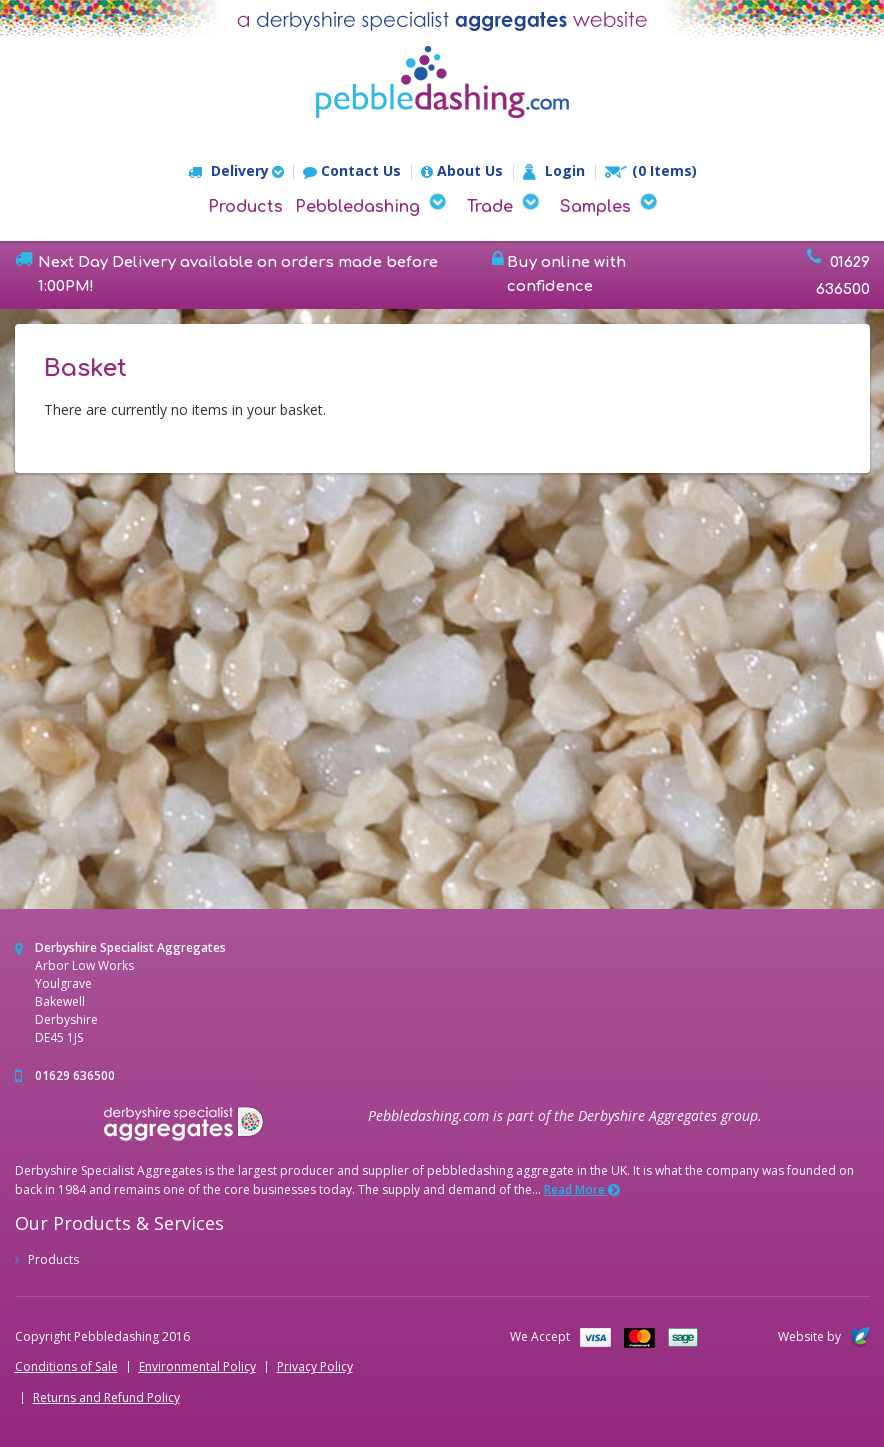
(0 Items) (651, 171)
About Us (462, 171)
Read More (582, 1189)
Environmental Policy (197, 1367)
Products (245, 207)
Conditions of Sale (66, 1367)
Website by (824, 1336)
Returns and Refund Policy (106, 1398)
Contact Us (352, 171)
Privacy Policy (315, 1367)
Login (554, 172)
